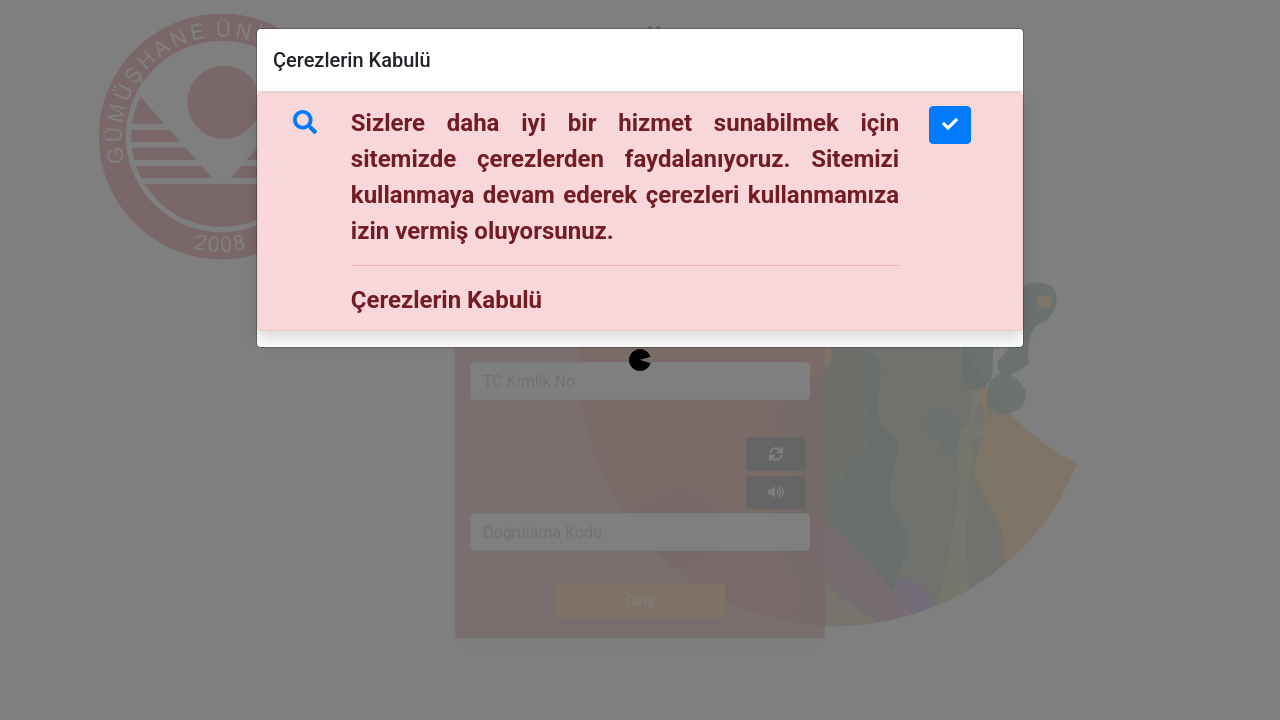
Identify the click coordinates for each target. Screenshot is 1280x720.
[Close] (950, 125)
